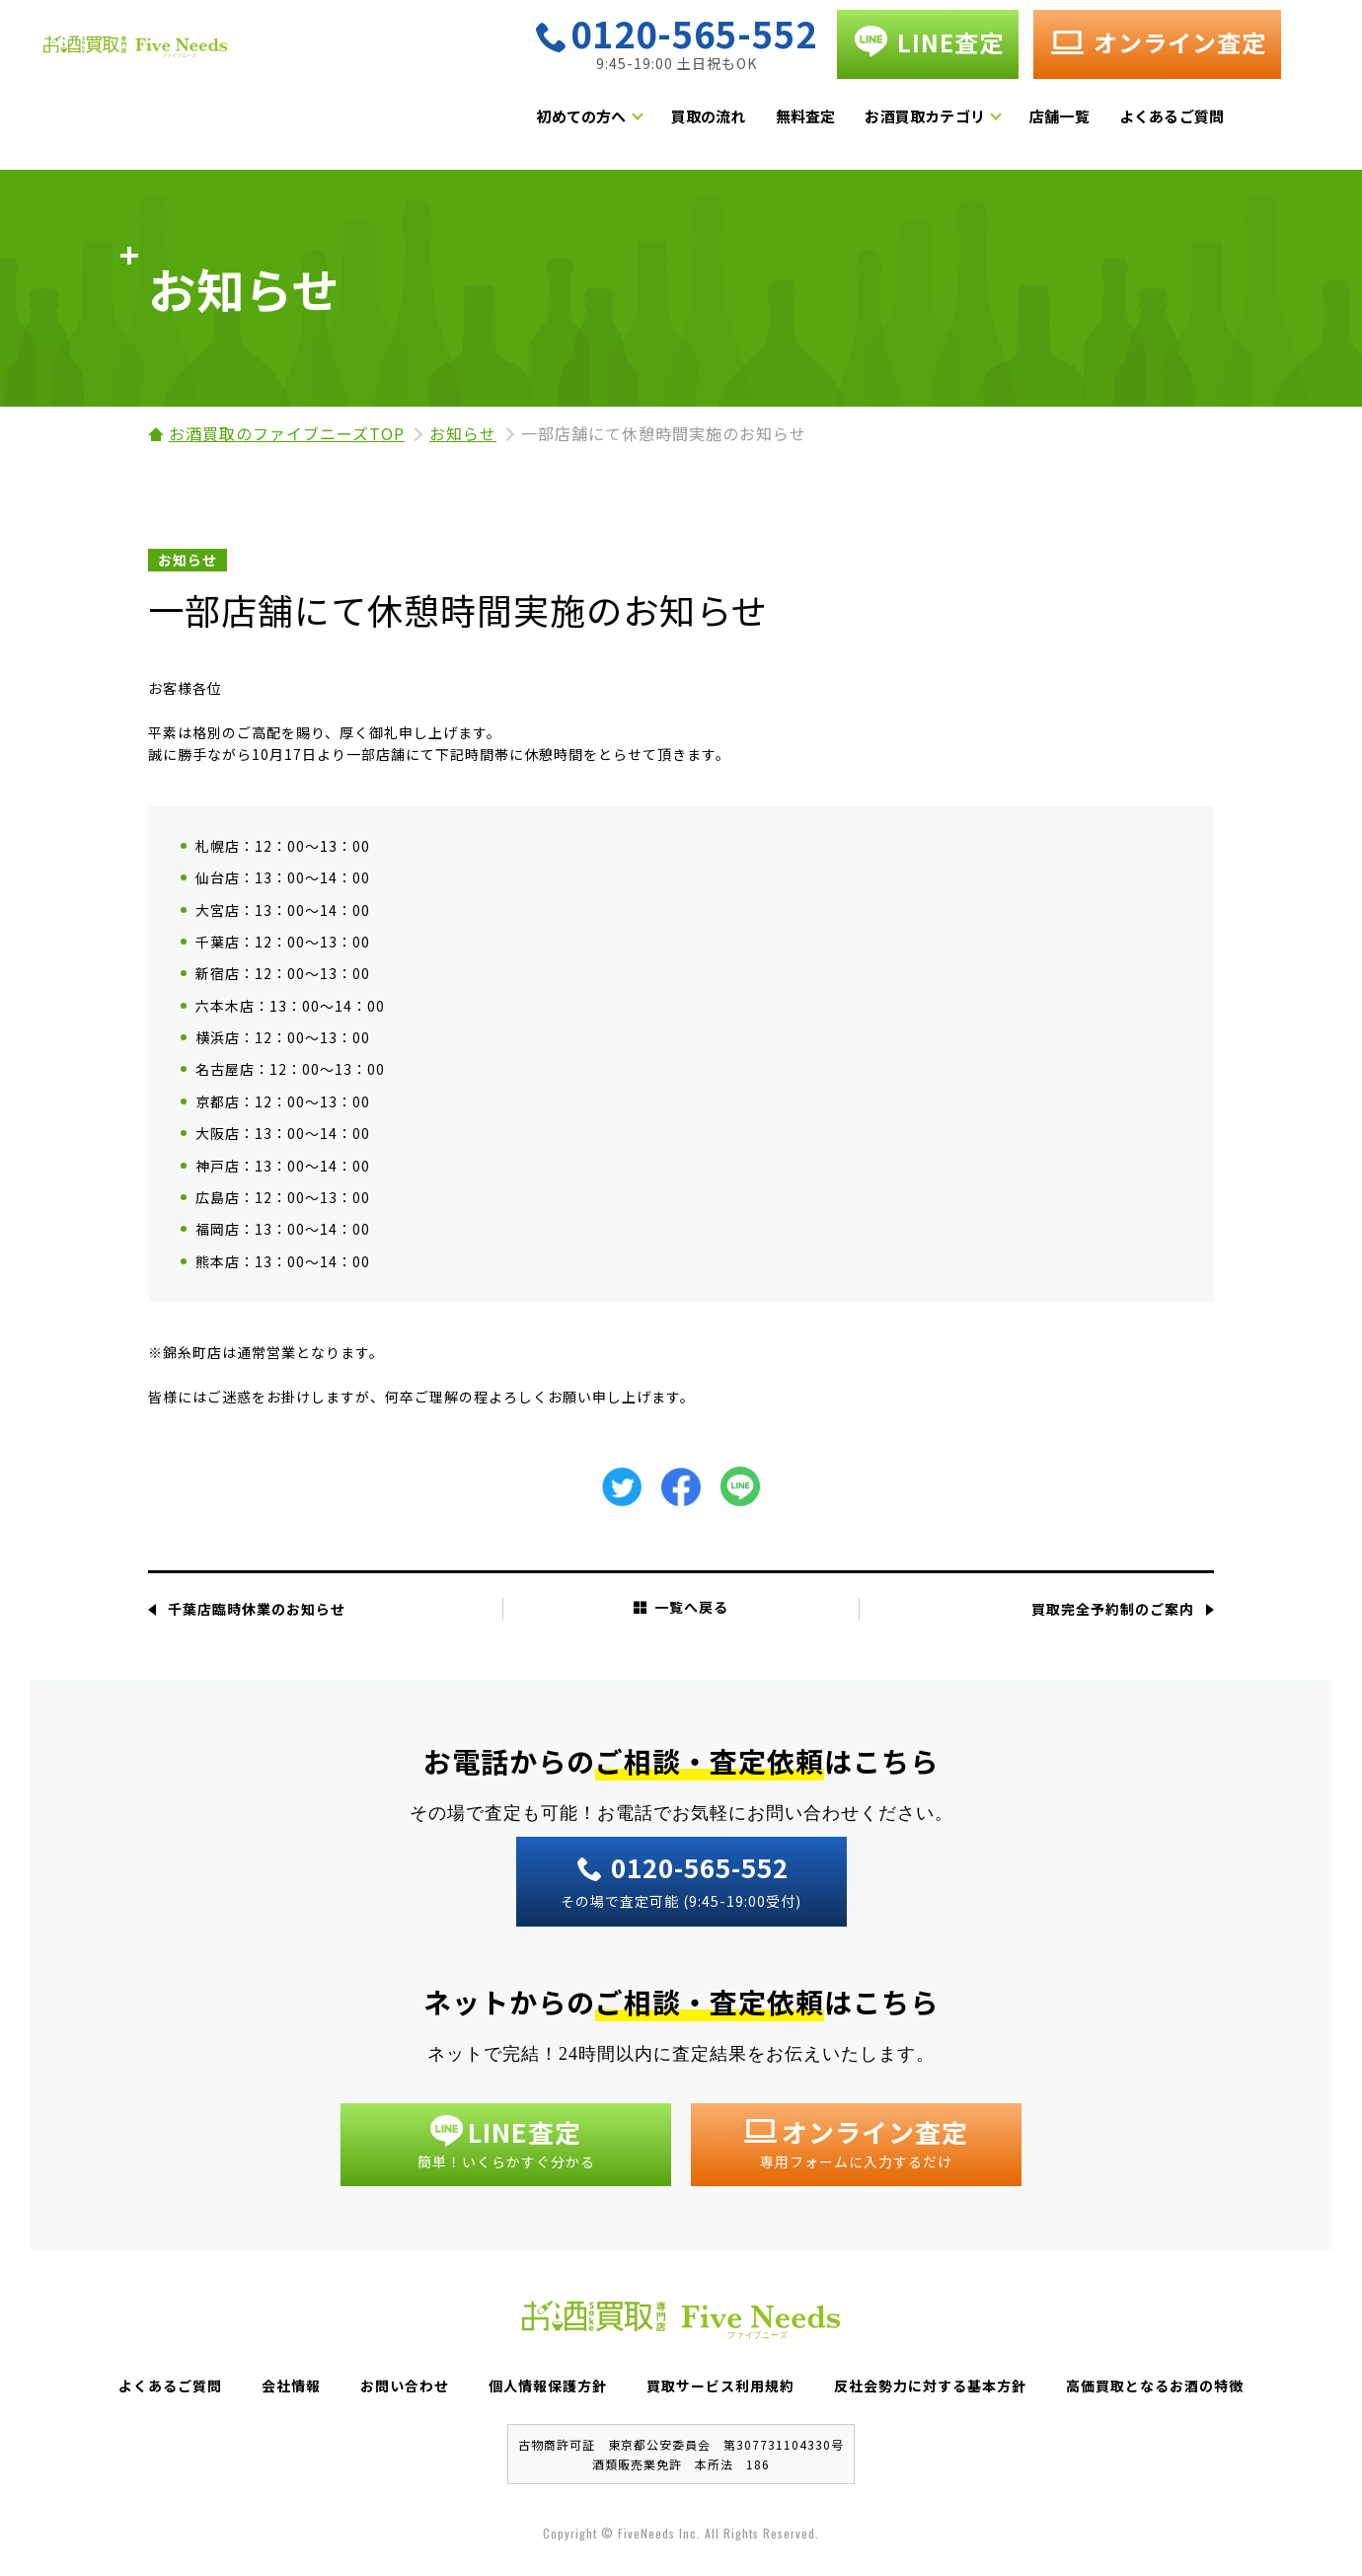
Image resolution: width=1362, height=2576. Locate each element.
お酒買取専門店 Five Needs (236, 72)
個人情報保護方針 (548, 2385)
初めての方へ (642, 123)
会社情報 (291, 2385)
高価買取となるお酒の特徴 (1155, 2385)
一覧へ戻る (681, 1607)
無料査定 (866, 123)
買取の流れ (768, 123)
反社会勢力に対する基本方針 (930, 2385)
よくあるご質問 (1231, 123)
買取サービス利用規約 (720, 2385)
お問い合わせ (404, 2385)
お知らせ (462, 433)
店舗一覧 (1121, 123)
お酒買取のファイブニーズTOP (287, 433)
